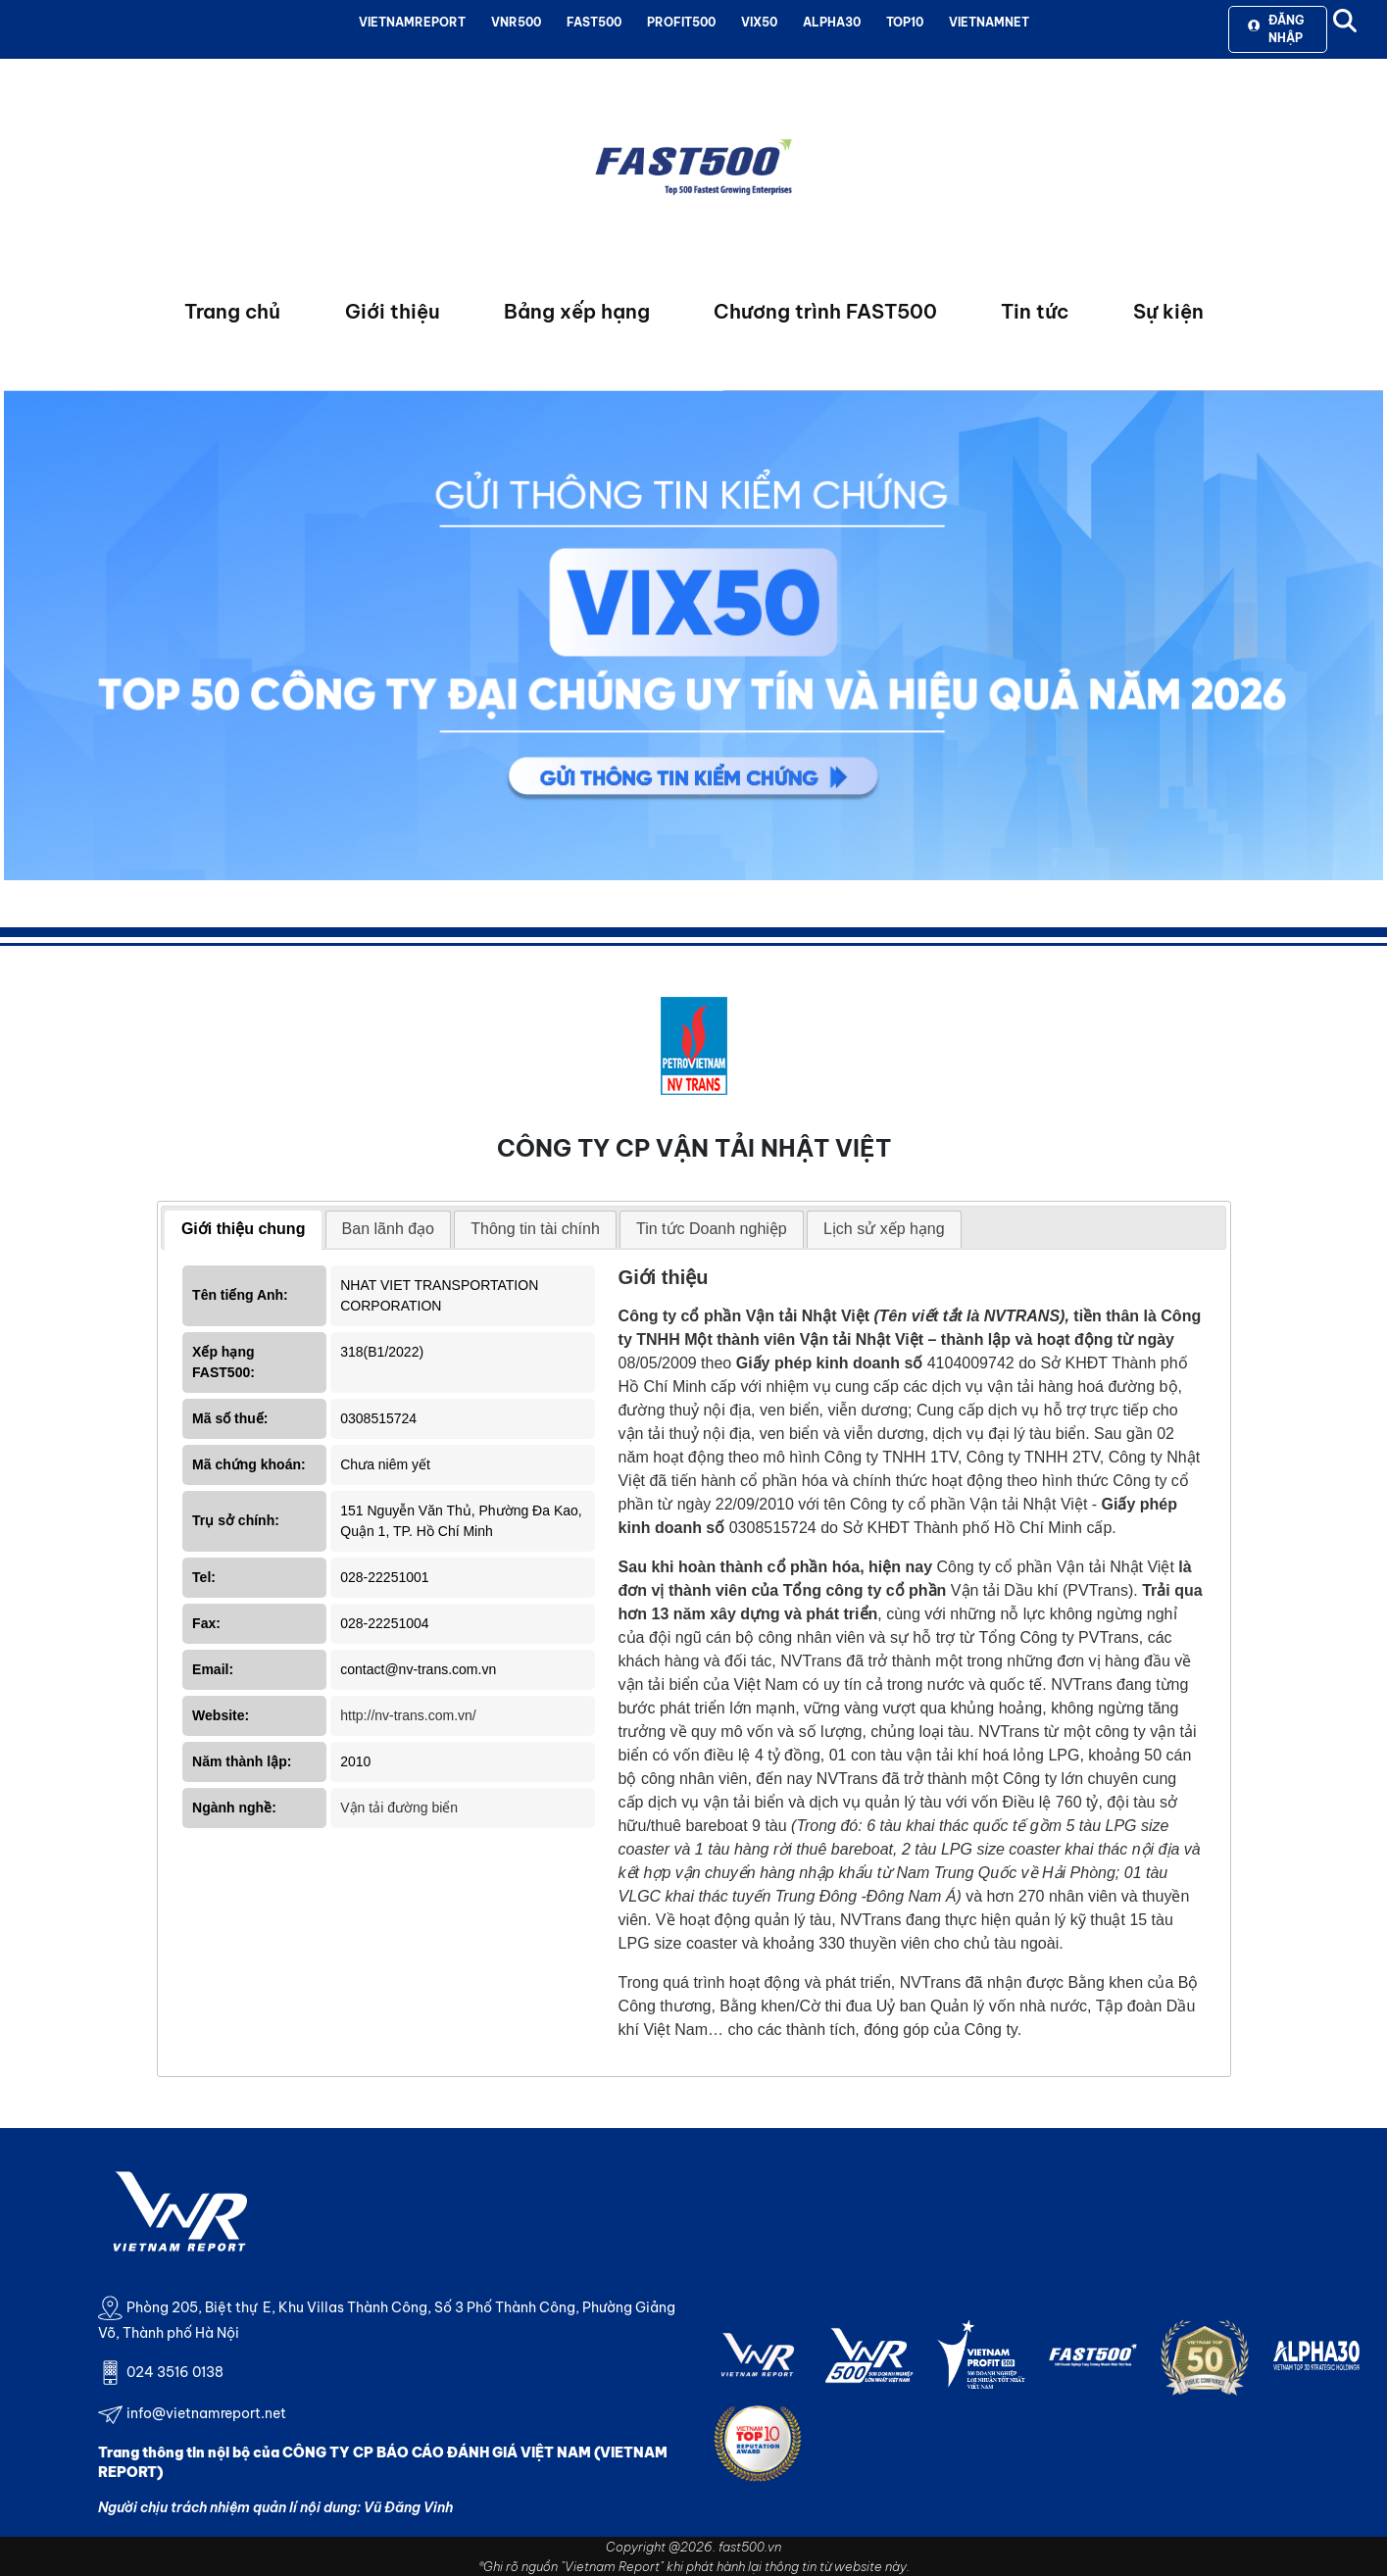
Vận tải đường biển (399, 1807)
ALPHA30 (832, 22)
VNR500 (516, 22)
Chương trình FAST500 (825, 311)
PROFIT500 (681, 22)
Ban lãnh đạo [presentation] (388, 1228)
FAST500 (594, 22)
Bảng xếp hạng (577, 311)
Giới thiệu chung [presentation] (243, 1228)
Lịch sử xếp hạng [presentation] (884, 1228)
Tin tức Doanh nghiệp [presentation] (711, 1228)
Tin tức (1034, 311)
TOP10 (904, 22)
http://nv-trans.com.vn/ (408, 1715)
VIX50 (759, 22)
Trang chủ (232, 311)
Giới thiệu (392, 311)
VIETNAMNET (989, 22)
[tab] (243, 1230)
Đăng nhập (1276, 29)
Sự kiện (1168, 311)
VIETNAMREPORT (412, 22)
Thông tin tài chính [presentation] (535, 1228)
